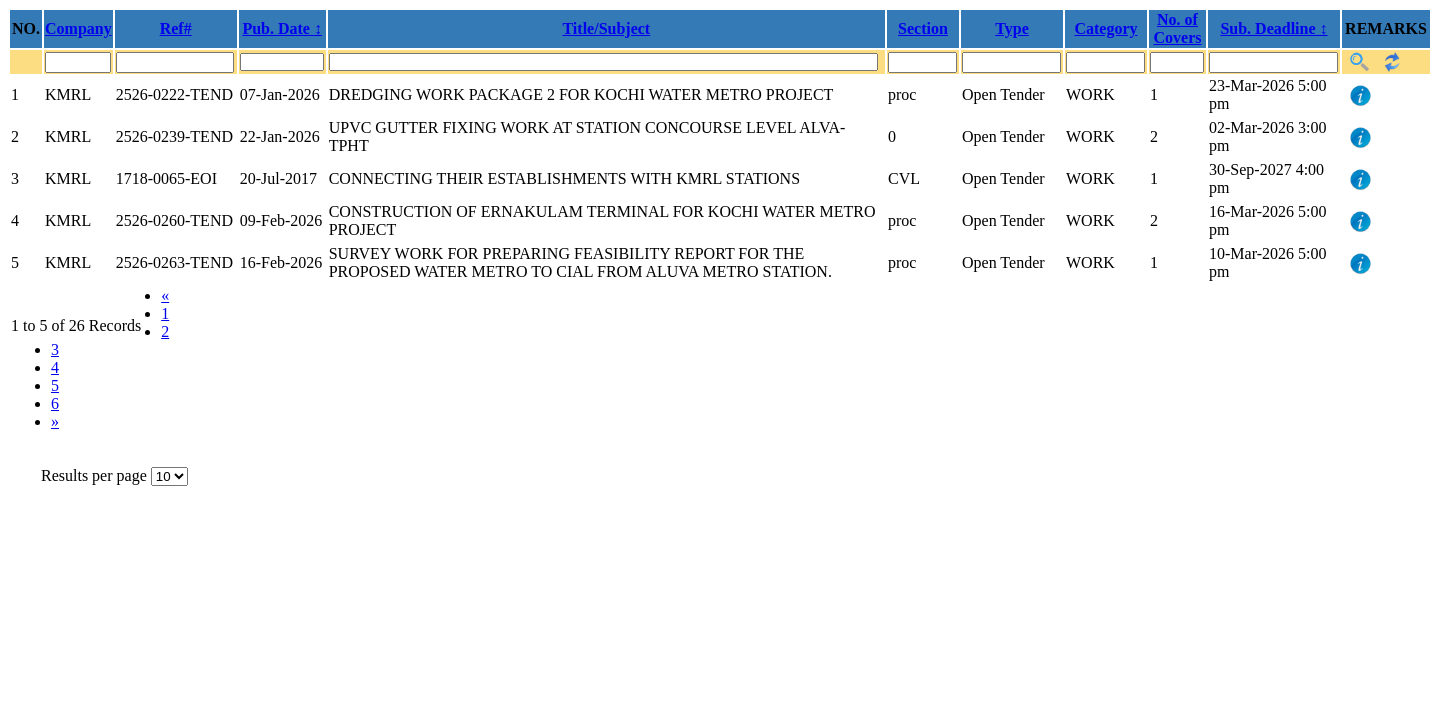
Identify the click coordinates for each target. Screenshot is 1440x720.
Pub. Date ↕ (282, 28)
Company (78, 28)
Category (1105, 28)
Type (1011, 28)
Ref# (176, 28)
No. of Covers (1178, 28)
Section (923, 28)
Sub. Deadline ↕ (1273, 28)
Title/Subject (606, 28)
